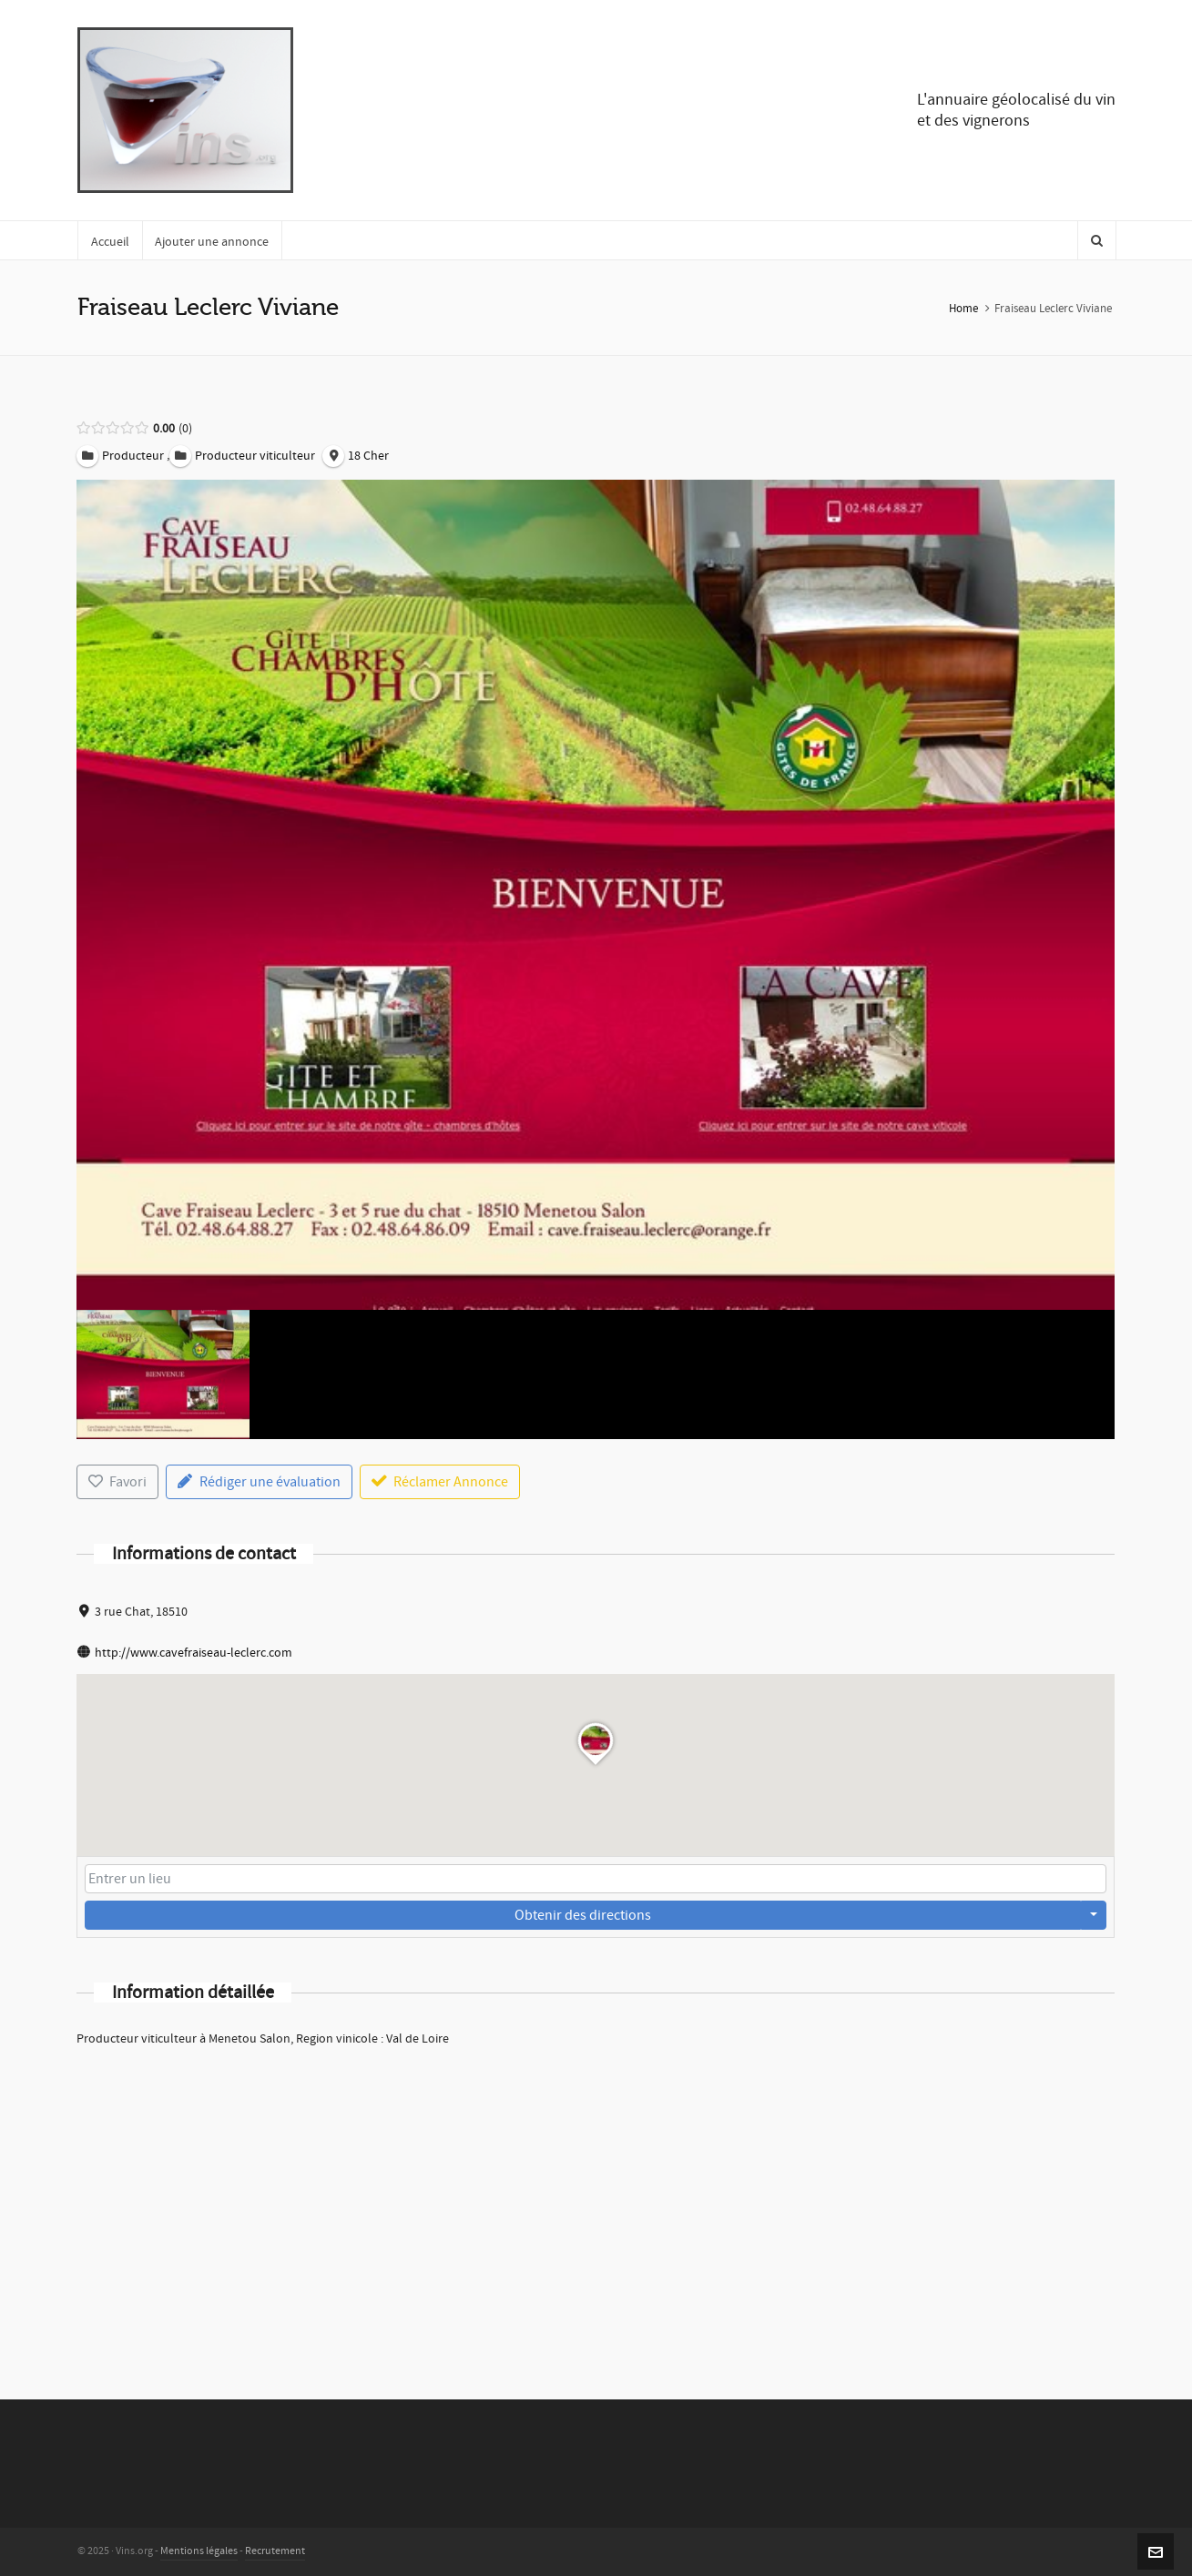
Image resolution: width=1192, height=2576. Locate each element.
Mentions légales (199, 2551)
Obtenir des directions (582, 1915)
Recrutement (275, 2551)
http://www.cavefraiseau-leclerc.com (193, 1653)
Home (963, 308)
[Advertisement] (595, 2199)
